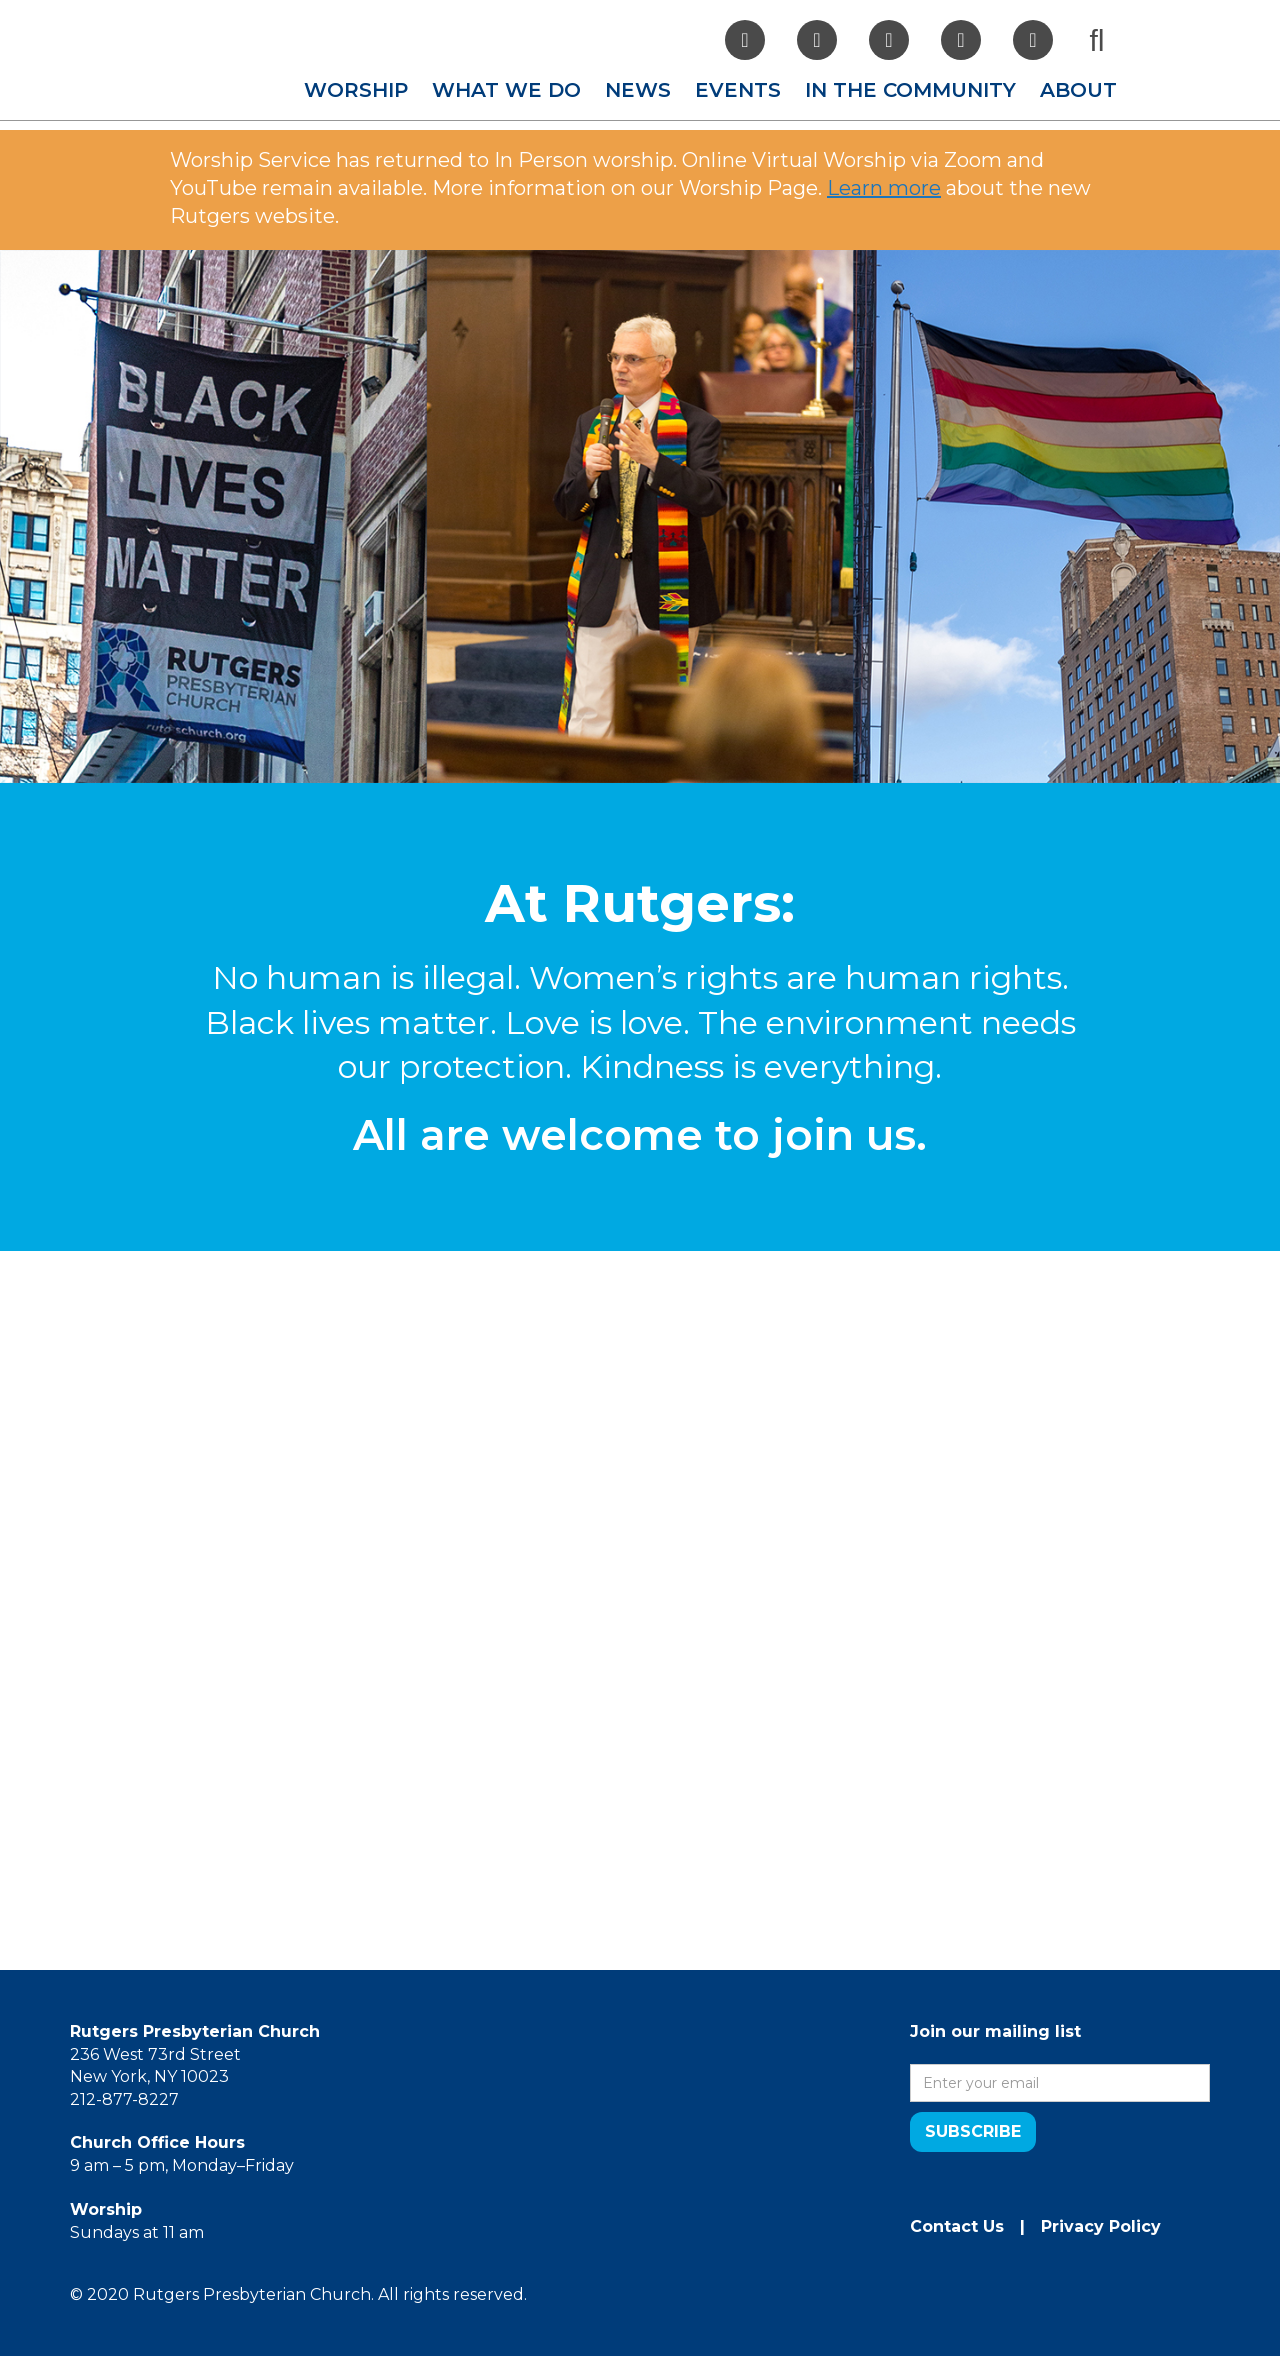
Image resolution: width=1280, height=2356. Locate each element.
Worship (356, 90)
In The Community (910, 90)
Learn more (884, 188)
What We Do (506, 90)
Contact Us (957, 2226)
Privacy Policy (1101, 2226)
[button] (356, 90)
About (1078, 90)
